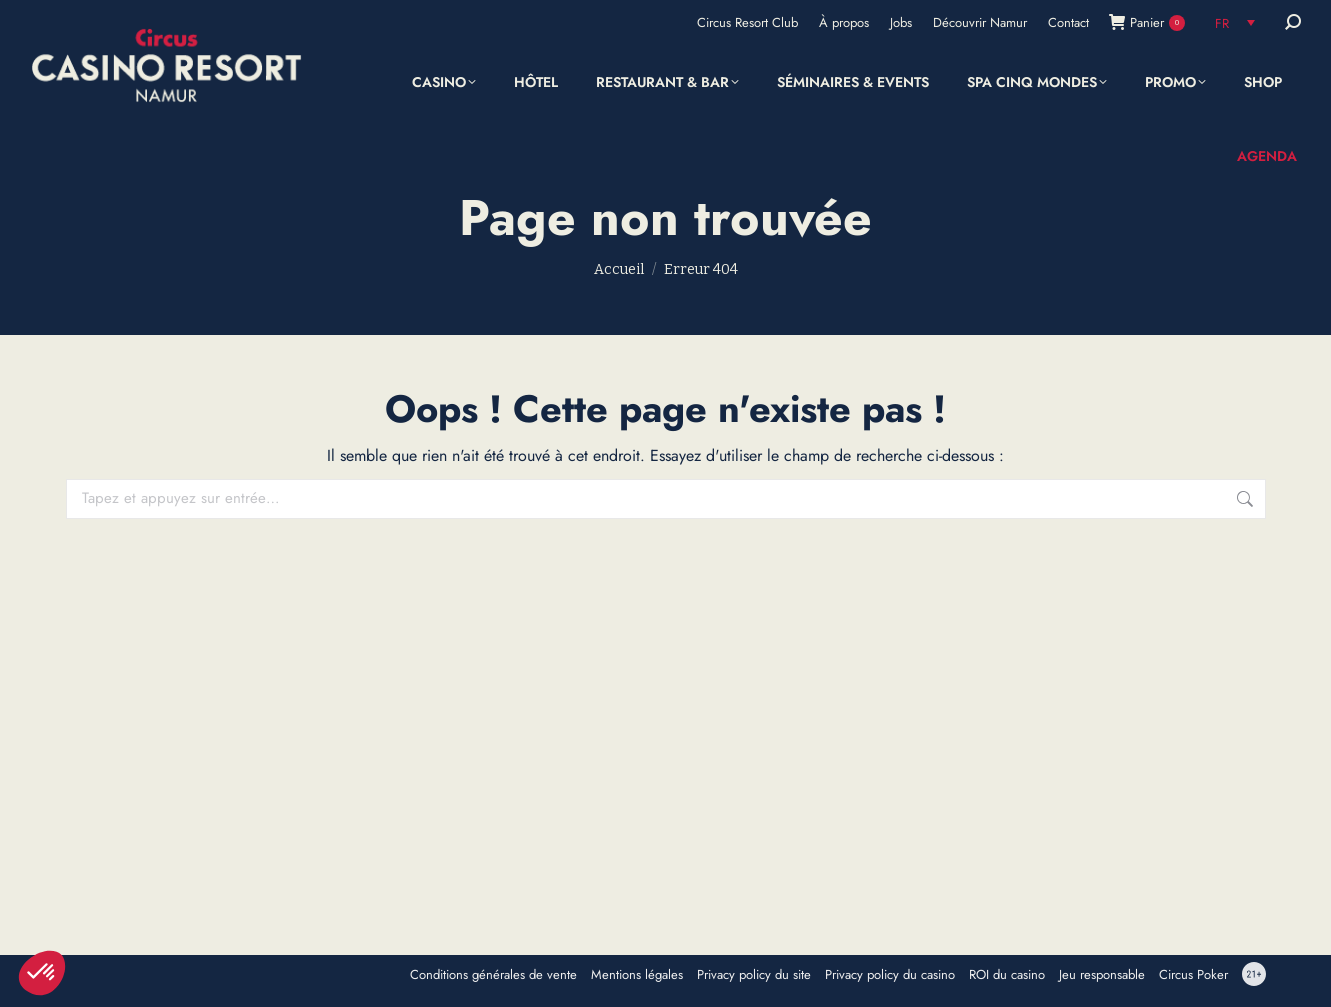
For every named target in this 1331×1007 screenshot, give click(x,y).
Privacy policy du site (754, 975)
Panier (1147, 22)
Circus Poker (1193, 975)
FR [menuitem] (1222, 23)
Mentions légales (637, 975)
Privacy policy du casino (890, 975)
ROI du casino (1007, 975)
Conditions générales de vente (493, 975)
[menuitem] (1235, 22)
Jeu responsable (1102, 975)
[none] (1235, 22)
